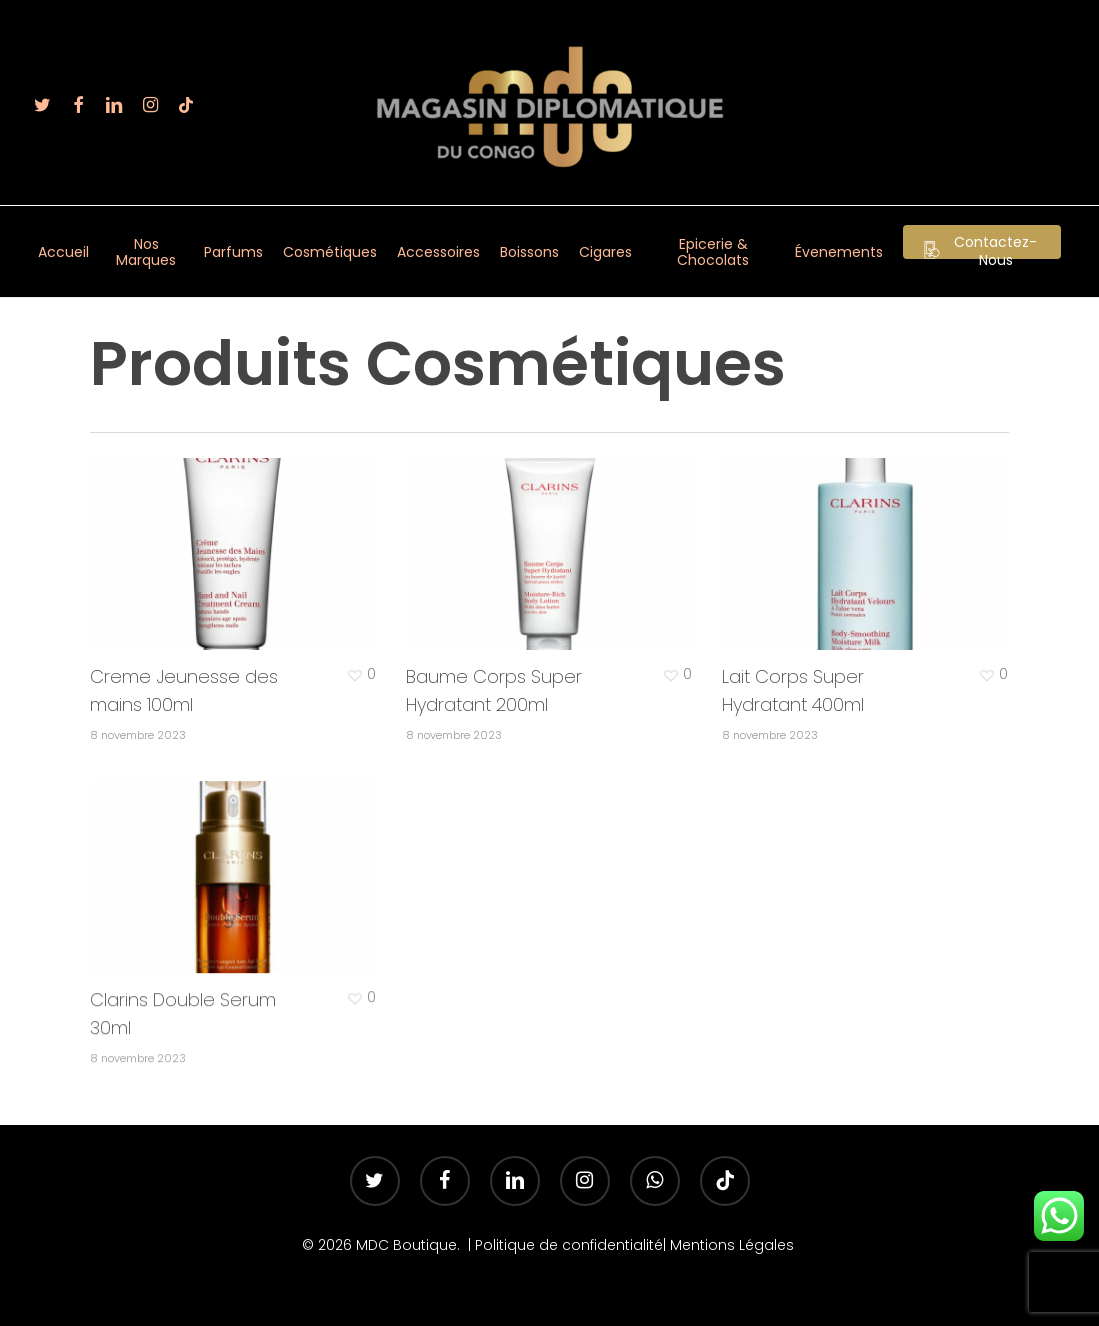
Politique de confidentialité (569, 1245)
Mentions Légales (734, 1245)
